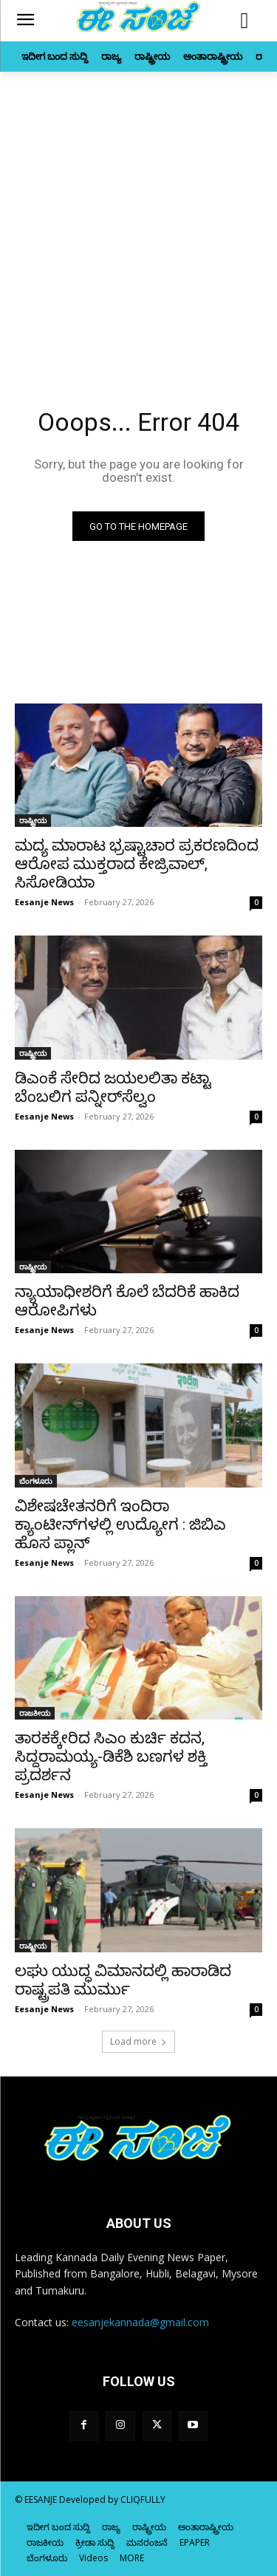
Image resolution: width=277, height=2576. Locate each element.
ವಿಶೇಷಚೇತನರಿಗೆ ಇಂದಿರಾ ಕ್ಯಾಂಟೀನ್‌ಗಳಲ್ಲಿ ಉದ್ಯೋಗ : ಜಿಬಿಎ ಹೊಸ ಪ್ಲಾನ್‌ (120, 1524)
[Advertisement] (138, 217)
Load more (138, 2041)
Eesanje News (44, 901)
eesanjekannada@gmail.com (140, 2322)
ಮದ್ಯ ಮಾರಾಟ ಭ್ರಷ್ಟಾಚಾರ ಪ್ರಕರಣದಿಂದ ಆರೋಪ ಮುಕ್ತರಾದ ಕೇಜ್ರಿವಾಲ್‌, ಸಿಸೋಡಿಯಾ (137, 863)
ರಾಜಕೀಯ (34, 1713)
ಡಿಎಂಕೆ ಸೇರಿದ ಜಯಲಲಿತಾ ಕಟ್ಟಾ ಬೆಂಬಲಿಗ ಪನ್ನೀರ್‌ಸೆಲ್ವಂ (113, 1087)
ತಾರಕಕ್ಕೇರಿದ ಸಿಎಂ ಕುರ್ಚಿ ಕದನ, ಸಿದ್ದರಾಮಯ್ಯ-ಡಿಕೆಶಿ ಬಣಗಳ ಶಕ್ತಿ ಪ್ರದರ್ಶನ (111, 1756)
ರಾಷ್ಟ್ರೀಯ (33, 820)
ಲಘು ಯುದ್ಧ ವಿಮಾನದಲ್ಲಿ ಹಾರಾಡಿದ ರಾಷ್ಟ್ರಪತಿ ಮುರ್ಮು (123, 1980)
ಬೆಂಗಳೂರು (35, 1481)
